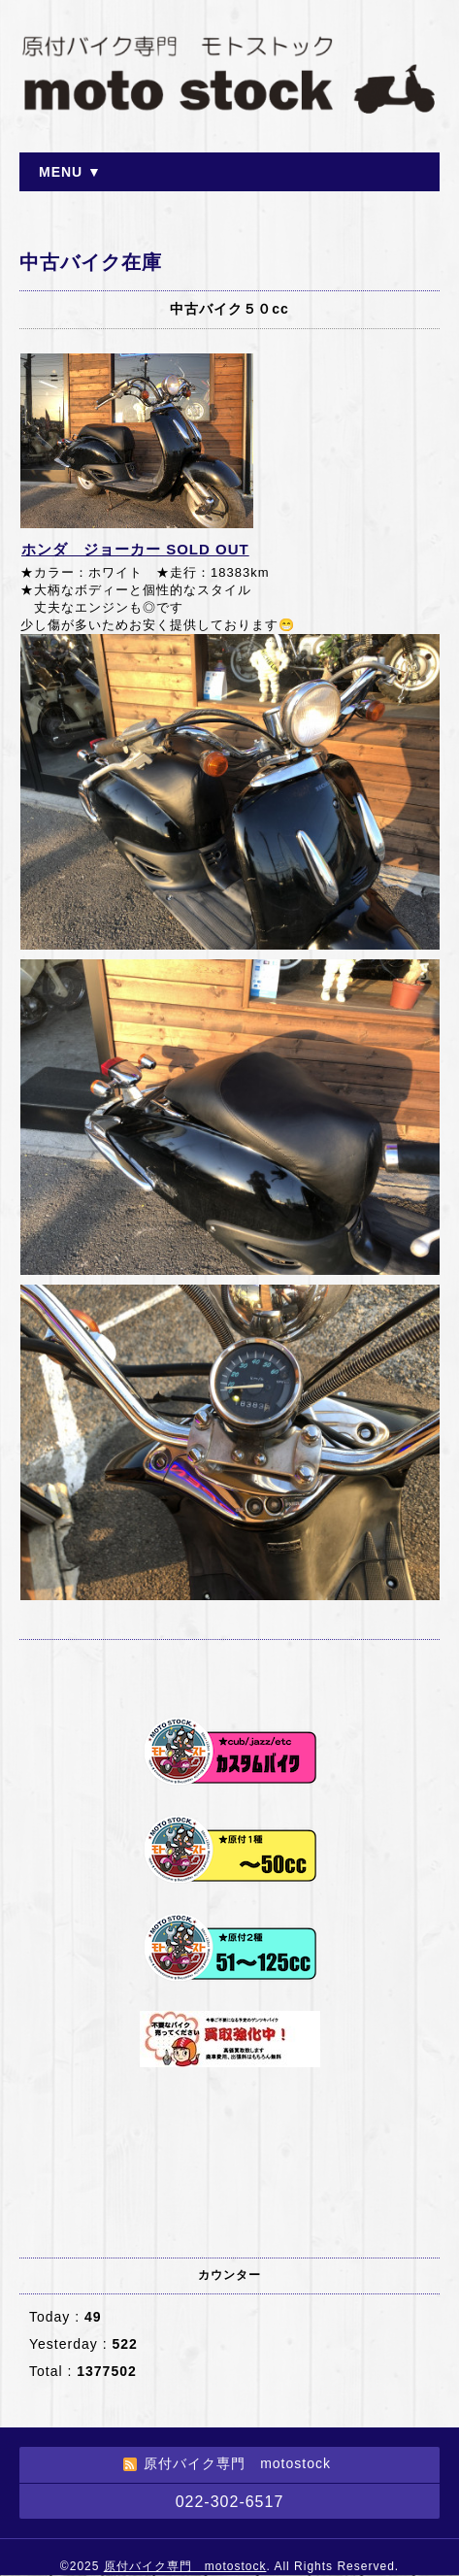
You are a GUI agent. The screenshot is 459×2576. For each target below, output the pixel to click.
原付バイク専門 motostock (185, 2566)
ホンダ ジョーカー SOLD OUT (135, 549)
